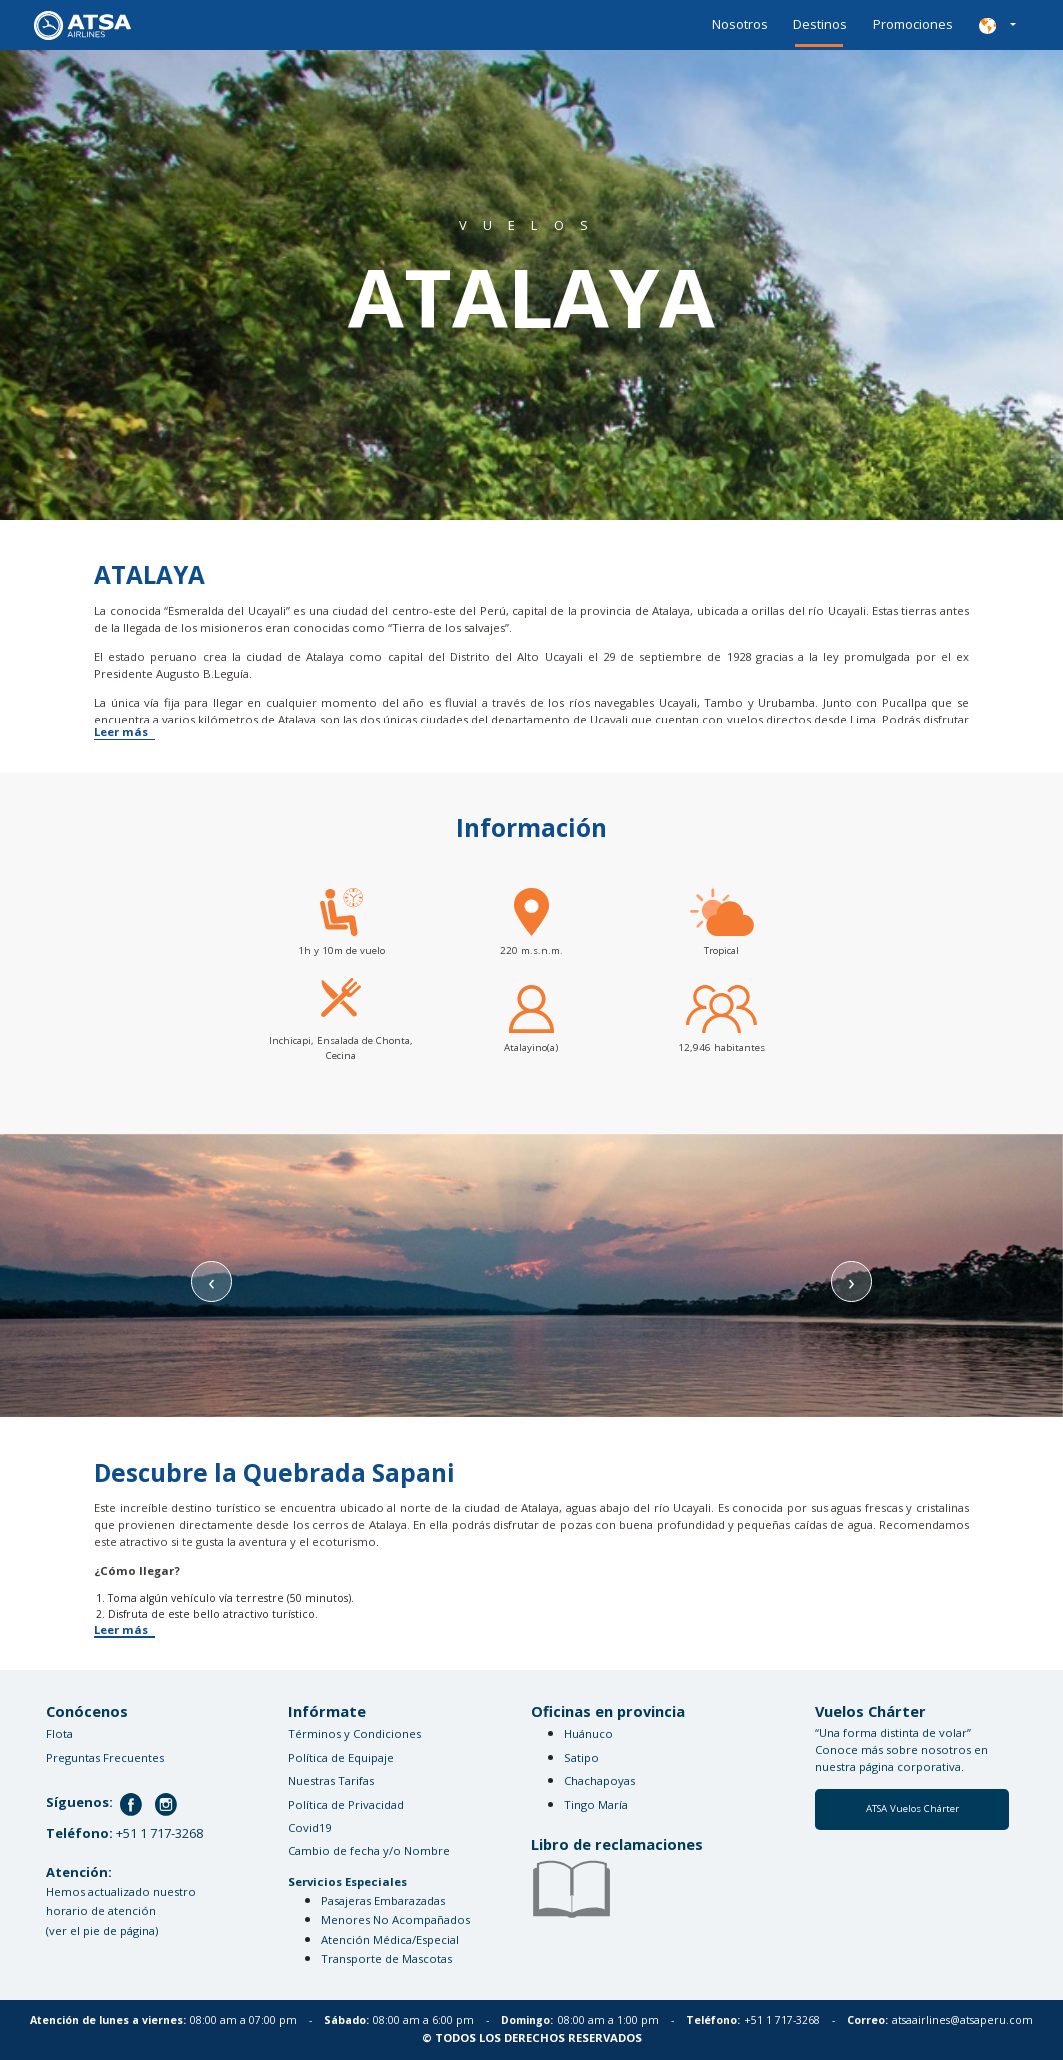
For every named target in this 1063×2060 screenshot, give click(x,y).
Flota (59, 1733)
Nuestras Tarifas (331, 1780)
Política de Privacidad (346, 1804)
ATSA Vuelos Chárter (912, 1808)
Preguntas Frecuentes (105, 1757)
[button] (997, 25)
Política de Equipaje (341, 1757)
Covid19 (309, 1827)
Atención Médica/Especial (390, 1939)
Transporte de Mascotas (386, 1958)
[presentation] (211, 1281)
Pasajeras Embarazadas (383, 1900)
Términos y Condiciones (354, 1733)
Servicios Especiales (347, 1881)
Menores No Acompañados (395, 1919)
